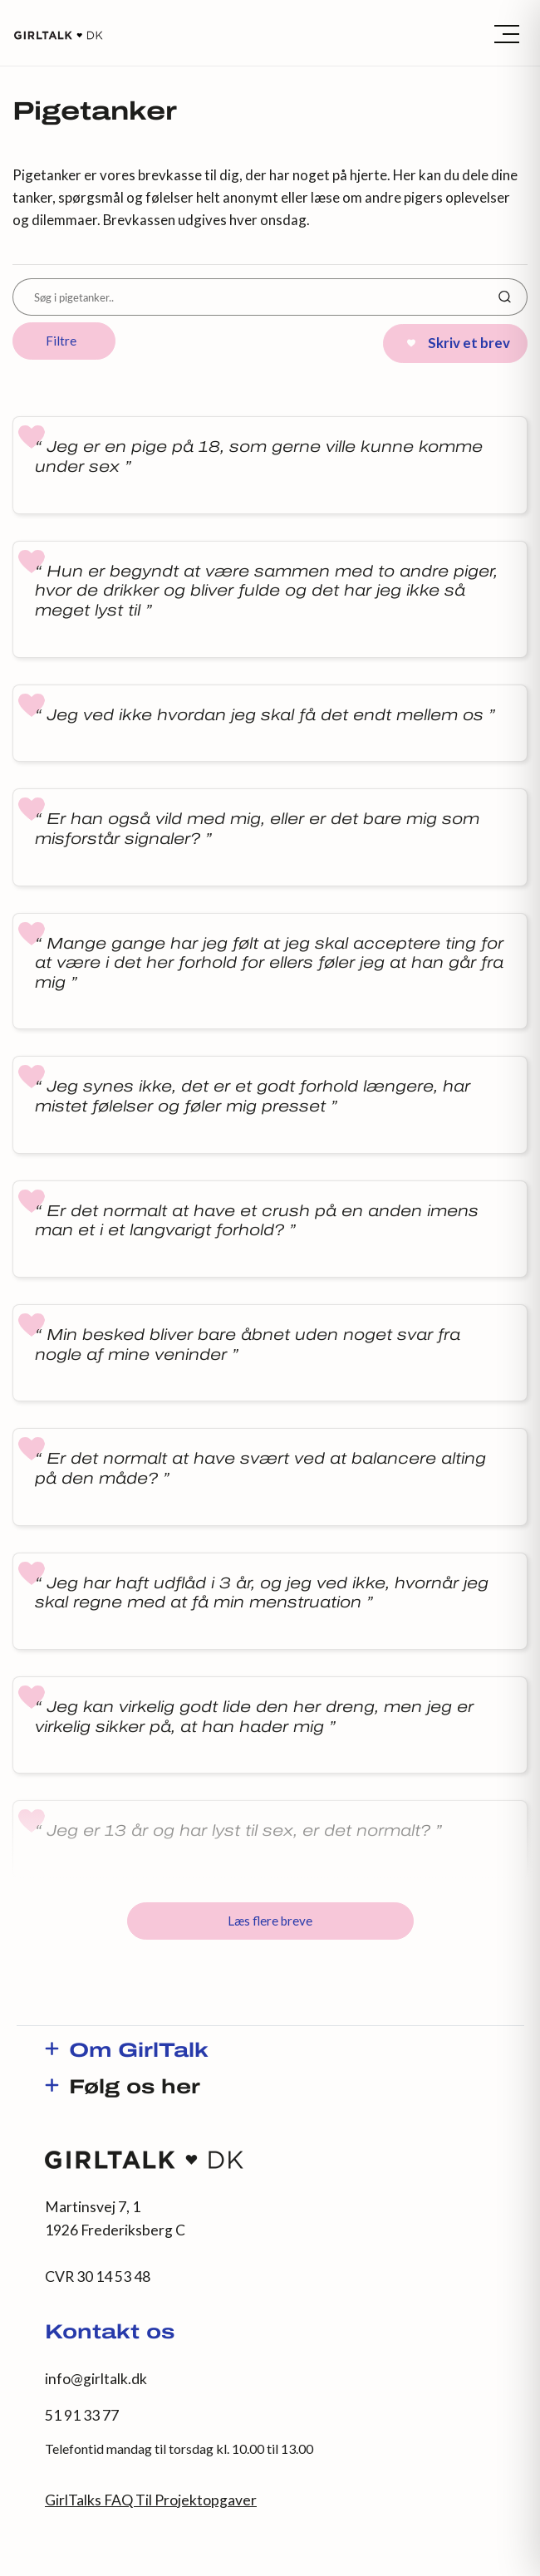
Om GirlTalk (139, 2052)
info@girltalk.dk (96, 2378)
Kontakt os (109, 2333)
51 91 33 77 (82, 2415)
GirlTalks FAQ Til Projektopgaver (151, 2500)
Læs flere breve (270, 1920)
